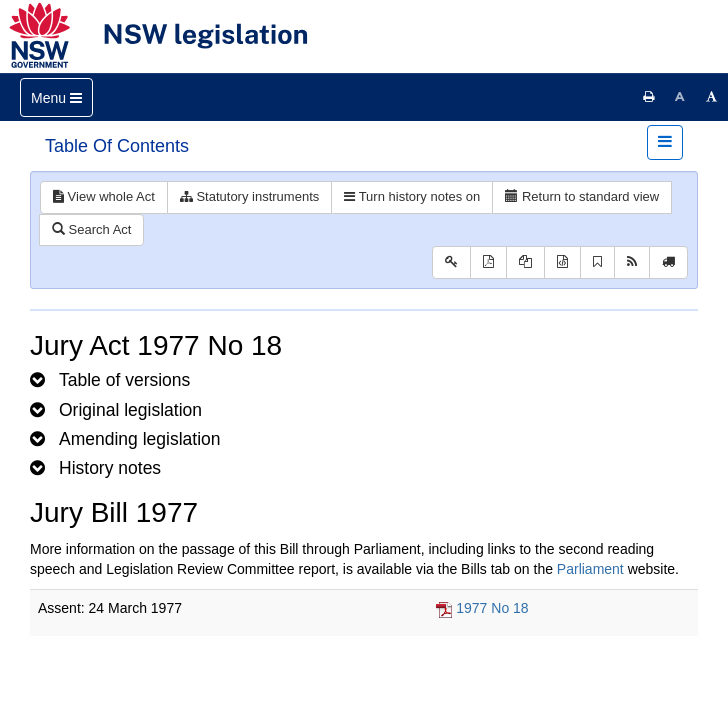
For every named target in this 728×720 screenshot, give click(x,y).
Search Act (91, 229)
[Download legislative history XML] (562, 262)
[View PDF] (488, 262)
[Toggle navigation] (56, 97)
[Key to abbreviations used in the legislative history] (451, 262)
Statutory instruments (249, 196)
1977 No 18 (492, 608)
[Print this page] (649, 97)
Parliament (590, 569)
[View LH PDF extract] (525, 262)
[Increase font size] (712, 97)
